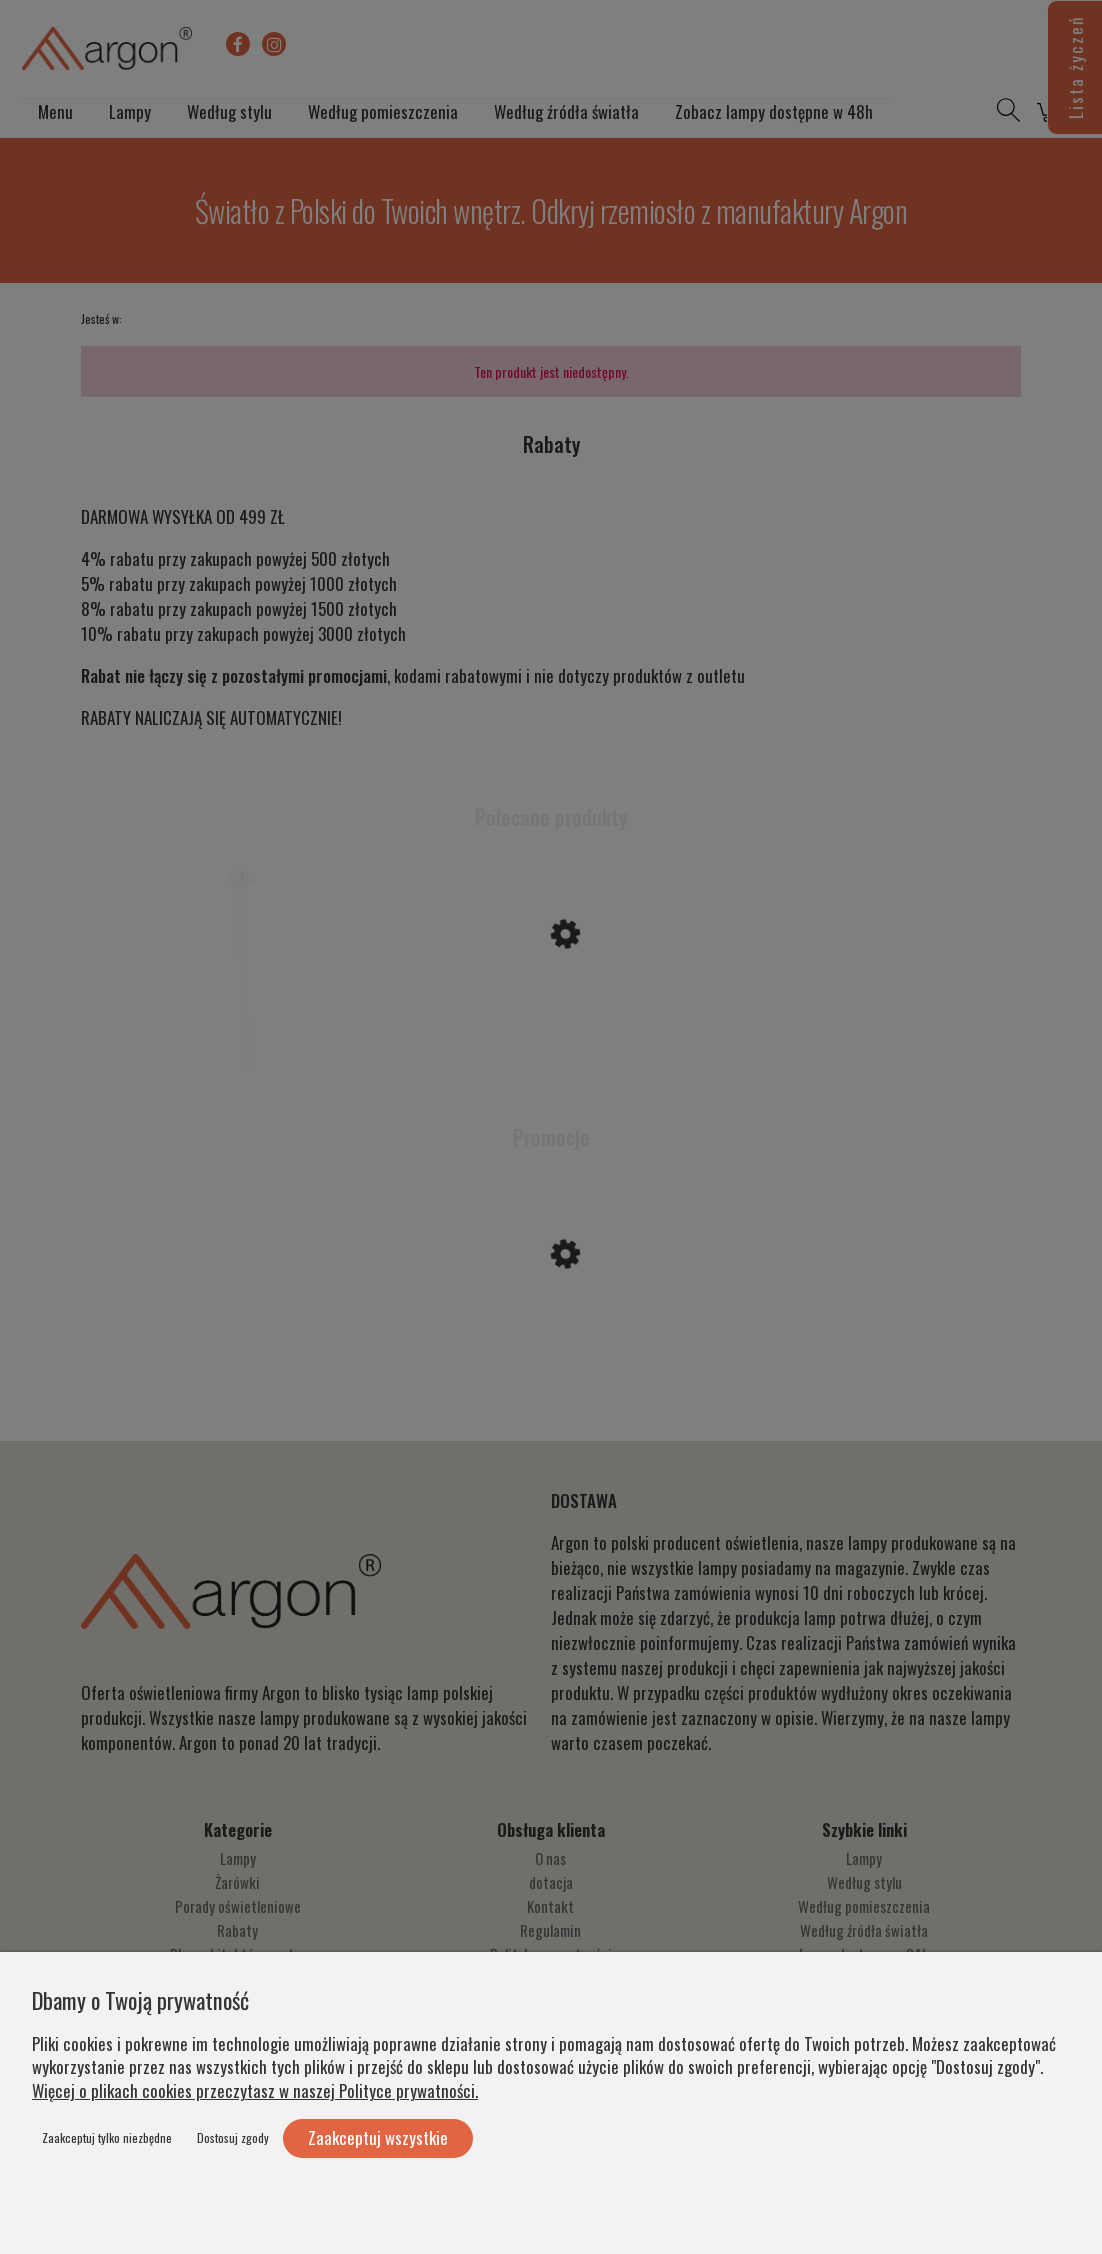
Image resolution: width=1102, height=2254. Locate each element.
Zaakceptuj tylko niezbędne (107, 2137)
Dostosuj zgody (233, 2137)
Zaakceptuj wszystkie (378, 2137)
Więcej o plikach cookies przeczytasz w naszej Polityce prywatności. (255, 2090)
